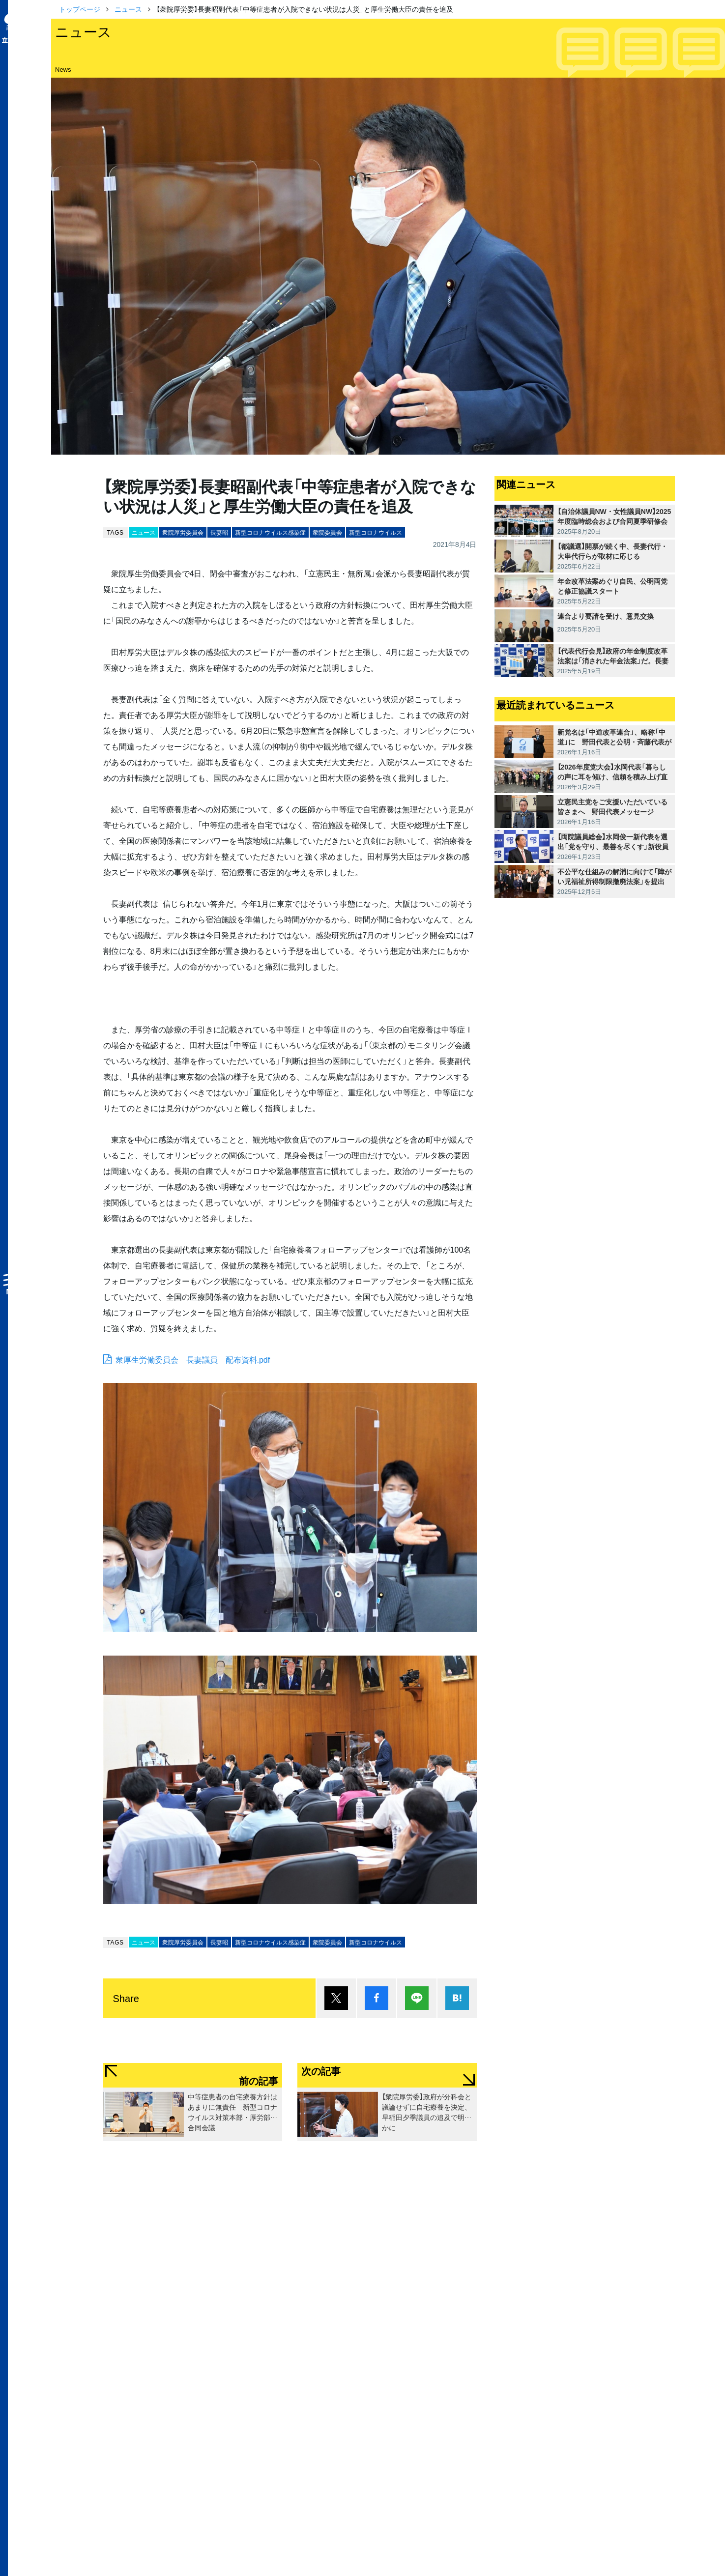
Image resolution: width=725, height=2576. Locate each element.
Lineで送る (417, 1998)
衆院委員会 (327, 532)
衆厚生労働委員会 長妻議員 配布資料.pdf (193, 1359)
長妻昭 (219, 532)
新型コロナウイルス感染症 (270, 532)
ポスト (336, 1998)
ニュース (128, 9)
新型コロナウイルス (375, 532)
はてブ (457, 1998)
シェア (376, 1998)
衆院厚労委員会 (182, 532)
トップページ (79, 9)
